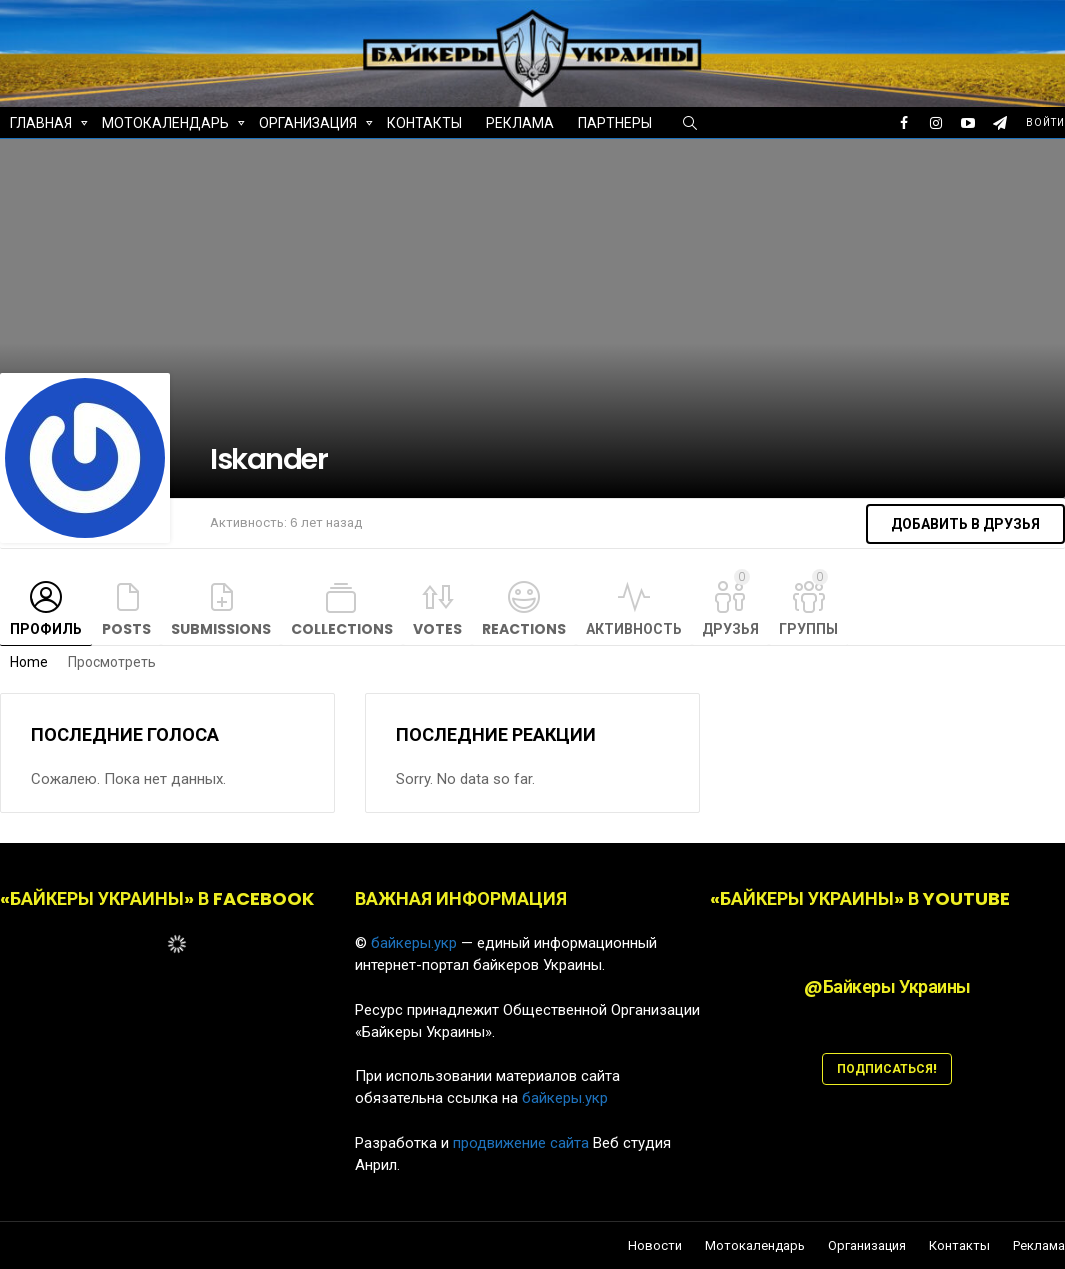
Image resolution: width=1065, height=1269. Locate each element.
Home (29, 662)
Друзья (730, 604)
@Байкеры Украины (887, 986)
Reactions (524, 629)
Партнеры (615, 123)
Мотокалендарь (165, 125)
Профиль (46, 629)
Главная (41, 125)
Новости (655, 1246)
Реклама (520, 123)
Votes (437, 629)
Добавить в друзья (965, 524)
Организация (308, 125)
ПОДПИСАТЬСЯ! (887, 1068)
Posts (126, 629)
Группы (808, 604)
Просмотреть (112, 662)
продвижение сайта (521, 1143)
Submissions (221, 629)
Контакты (424, 123)
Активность (634, 629)
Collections (342, 629)
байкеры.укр (414, 943)
